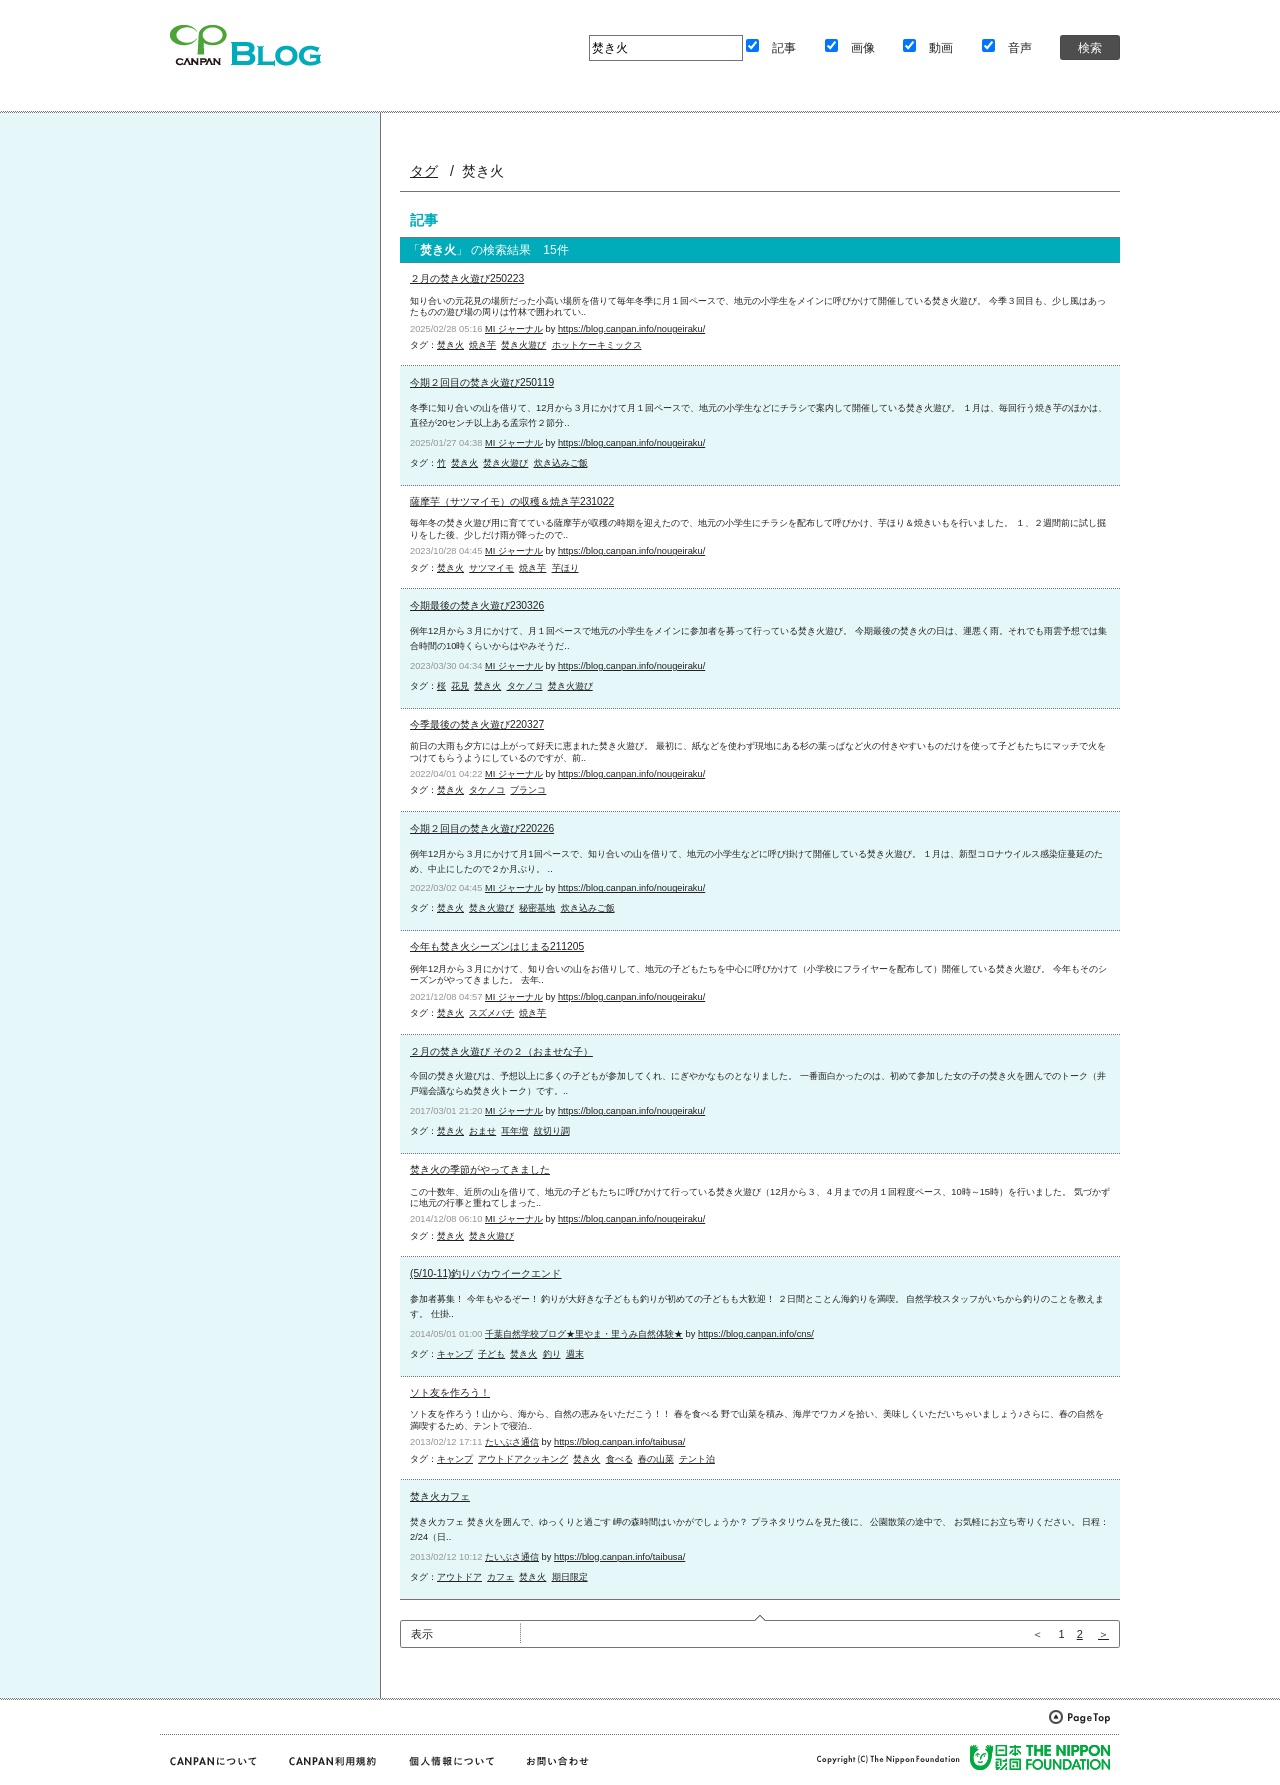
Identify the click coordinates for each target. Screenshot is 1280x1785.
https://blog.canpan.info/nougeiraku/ (631, 329)
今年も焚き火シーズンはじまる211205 (497, 946)
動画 (941, 47)
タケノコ (525, 686)
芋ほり (565, 568)
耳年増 (514, 1131)
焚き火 (450, 345)
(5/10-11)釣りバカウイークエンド (485, 1273)
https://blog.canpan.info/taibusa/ (619, 1442)
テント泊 (697, 1459)
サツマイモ (491, 568)
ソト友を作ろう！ (450, 1392)
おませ (482, 1131)
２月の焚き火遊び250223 (467, 278)
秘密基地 (537, 908)
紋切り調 (552, 1131)
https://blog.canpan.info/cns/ (756, 1334)
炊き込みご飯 (561, 463)
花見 (460, 686)
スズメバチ (491, 1013)
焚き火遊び (523, 345)
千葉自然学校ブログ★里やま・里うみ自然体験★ (584, 1334)
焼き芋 (482, 345)
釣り (552, 1354)
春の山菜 (656, 1459)
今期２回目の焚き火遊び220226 (482, 828)
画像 (863, 47)
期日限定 (570, 1577)
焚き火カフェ (440, 1496)
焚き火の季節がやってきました (480, 1169)
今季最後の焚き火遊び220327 (477, 724)
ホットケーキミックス (597, 345)
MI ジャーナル (514, 329)
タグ (424, 171)
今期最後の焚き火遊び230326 (477, 605)
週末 (575, 1354)
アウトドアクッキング (523, 1459)
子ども (491, 1354)
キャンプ (455, 1354)
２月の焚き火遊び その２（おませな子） (501, 1051)
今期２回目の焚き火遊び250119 (482, 382)
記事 (784, 47)
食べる (619, 1459)
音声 (1020, 47)
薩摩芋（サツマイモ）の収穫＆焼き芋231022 (512, 501)
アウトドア (459, 1577)
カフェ (500, 1577)
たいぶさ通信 (512, 1442)
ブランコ (528, 790)
